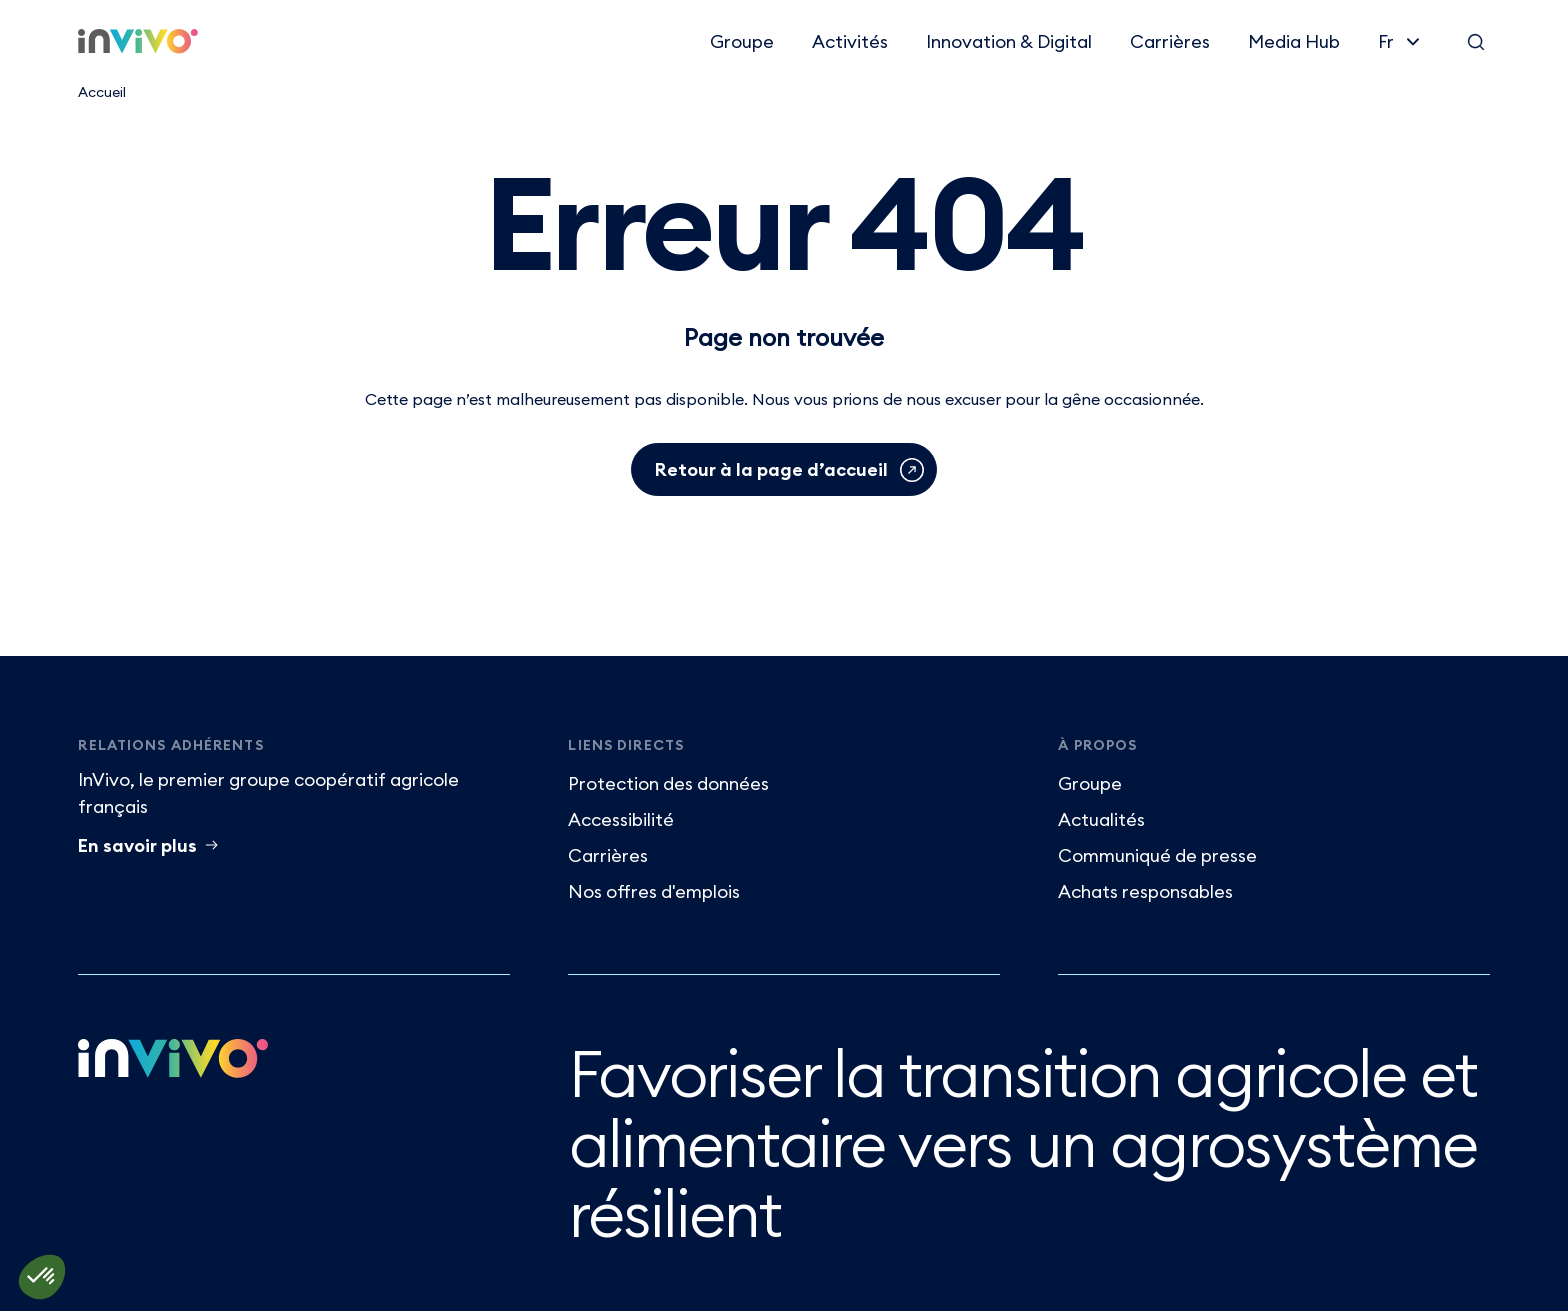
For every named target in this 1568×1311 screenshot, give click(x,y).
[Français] (1401, 41)
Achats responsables (1145, 891)
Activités (850, 41)
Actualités (1101, 819)
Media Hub (1294, 41)
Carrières (1170, 41)
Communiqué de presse (1157, 855)
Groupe (742, 41)
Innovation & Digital (1009, 41)
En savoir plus (137, 845)
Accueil (102, 92)
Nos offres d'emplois (654, 891)
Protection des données (668, 783)
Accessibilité (621, 819)
